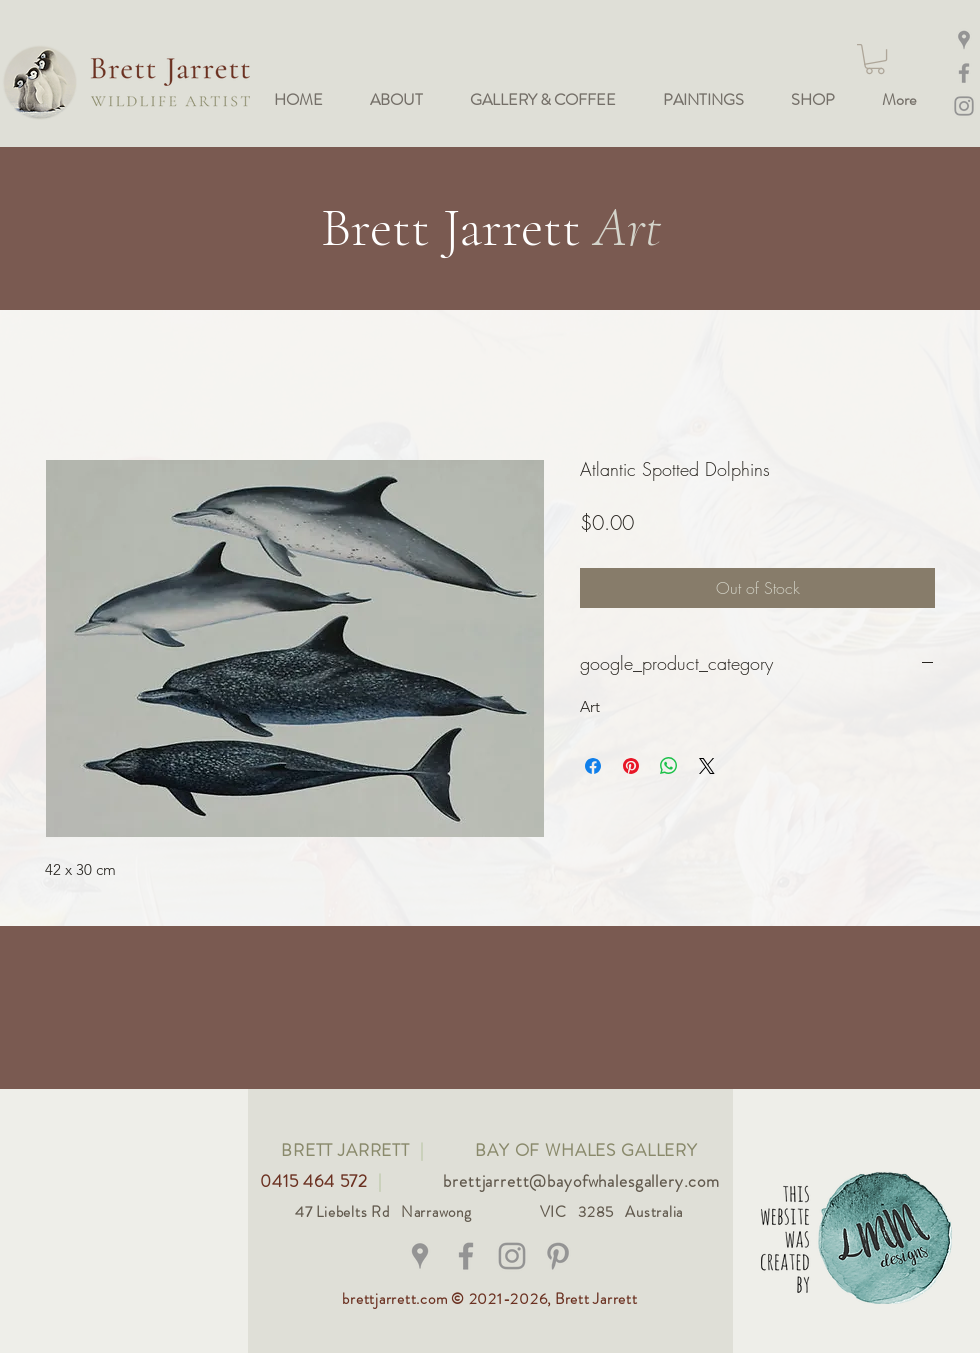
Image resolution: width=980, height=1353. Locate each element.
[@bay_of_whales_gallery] (512, 1256)
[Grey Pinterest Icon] (558, 1256)
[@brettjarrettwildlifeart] (466, 1256)
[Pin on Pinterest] (631, 766)
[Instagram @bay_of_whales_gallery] (964, 106)
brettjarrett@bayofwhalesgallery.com (581, 1181)
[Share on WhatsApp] (669, 766)
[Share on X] (707, 766)
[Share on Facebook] (593, 766)
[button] (875, 59)
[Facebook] (964, 73)
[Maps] (964, 40)
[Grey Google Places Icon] (420, 1256)
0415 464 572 (316, 1181)
